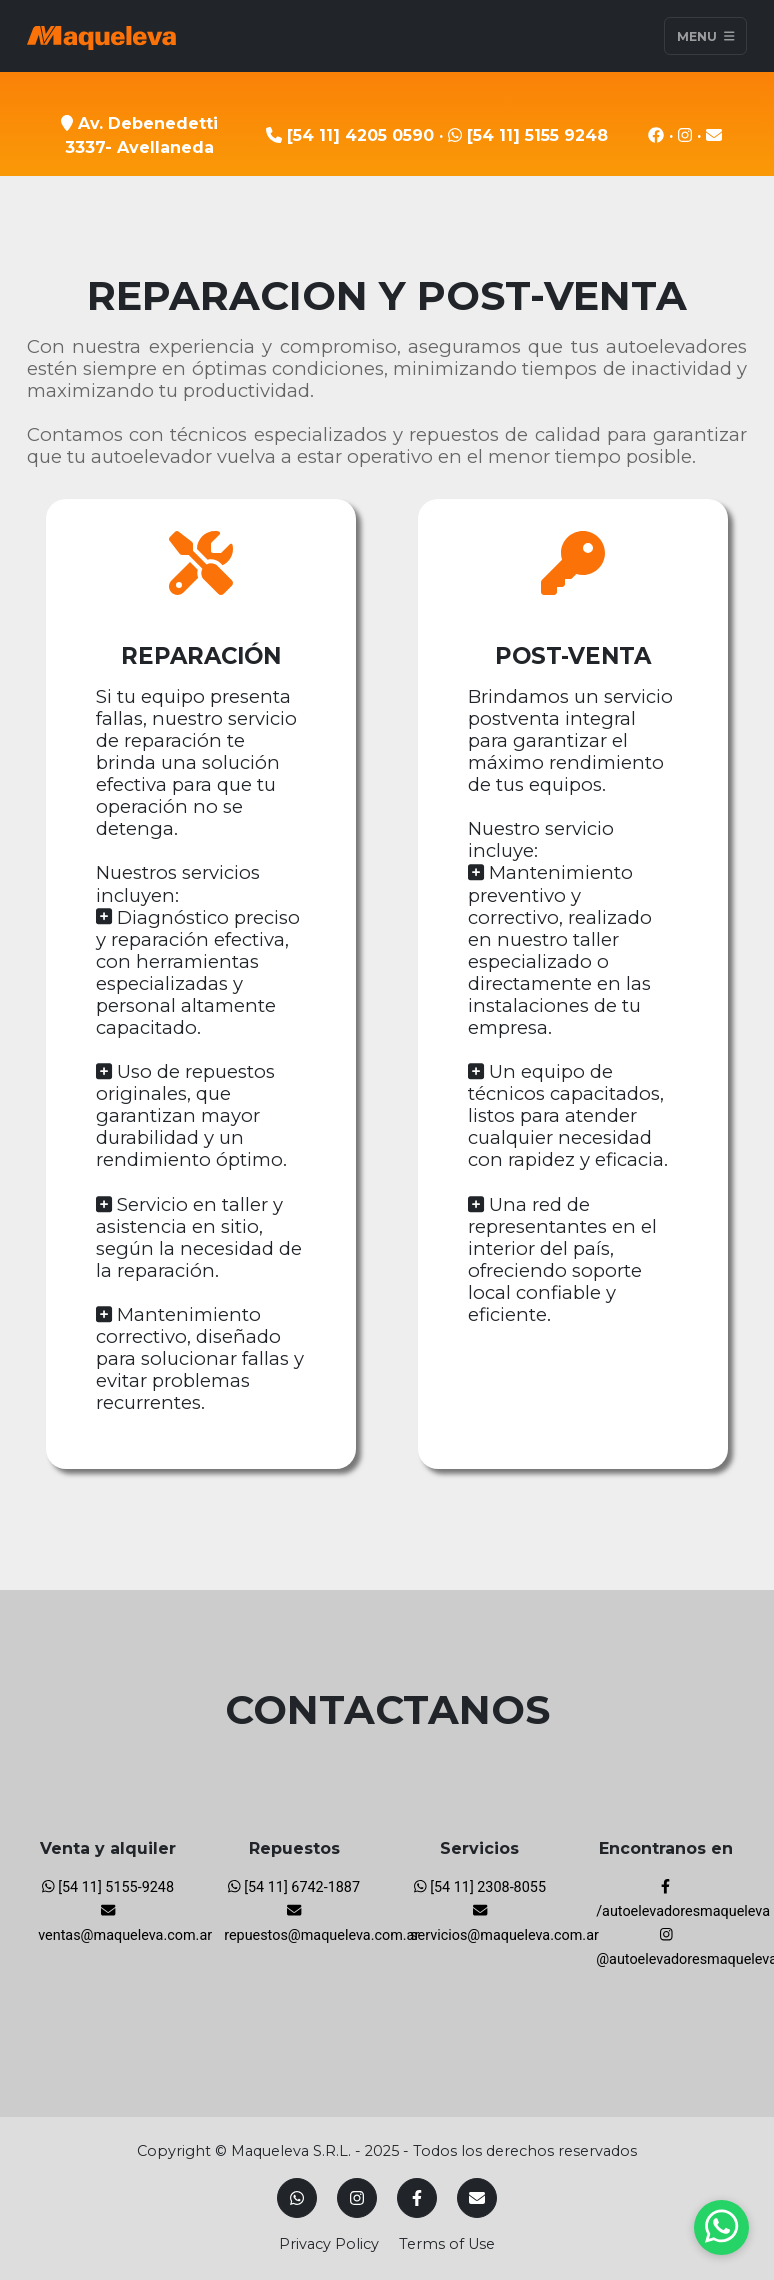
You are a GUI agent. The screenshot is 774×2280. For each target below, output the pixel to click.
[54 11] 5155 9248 (528, 135)
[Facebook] (417, 2198)
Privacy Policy (329, 2244)
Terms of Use (447, 2244)
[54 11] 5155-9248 (108, 1887)
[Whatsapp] (297, 2198)
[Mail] (477, 2198)
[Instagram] (357, 2198)
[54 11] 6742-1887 (294, 1887)
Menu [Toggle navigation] (706, 35)
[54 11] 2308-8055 (480, 1887)
